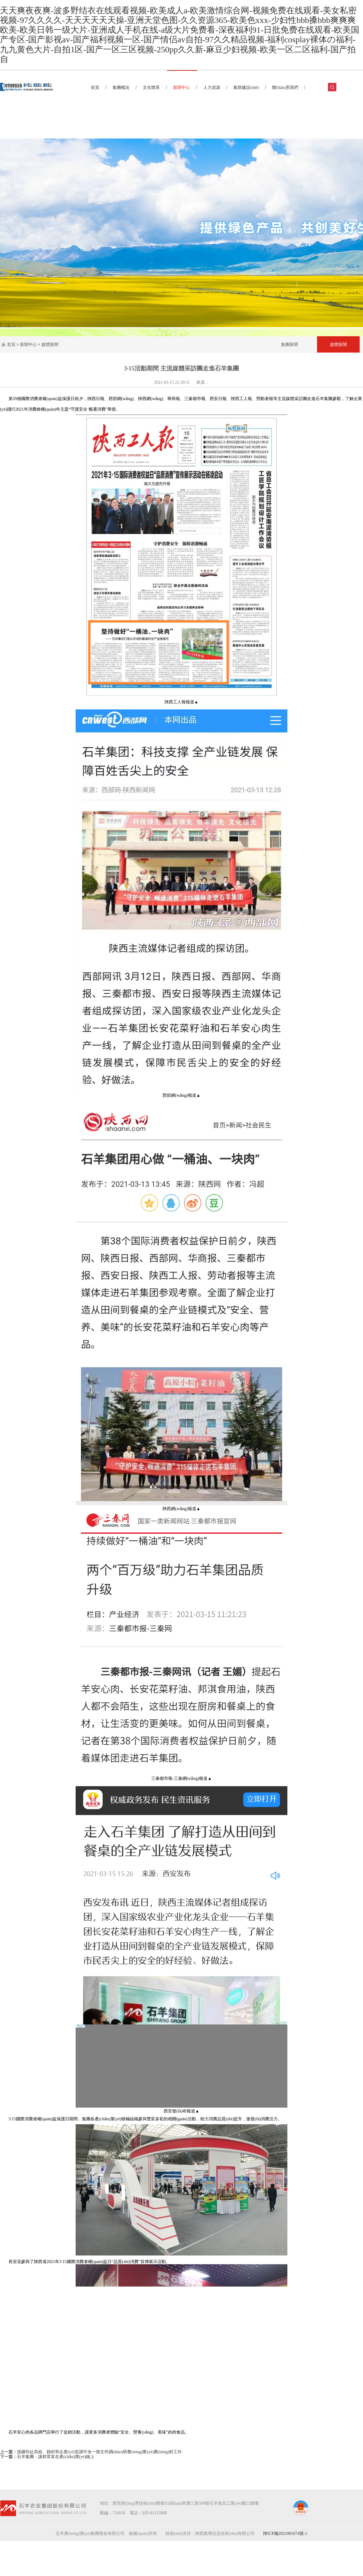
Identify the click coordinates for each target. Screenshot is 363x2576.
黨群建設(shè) (246, 87)
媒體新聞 (49, 344)
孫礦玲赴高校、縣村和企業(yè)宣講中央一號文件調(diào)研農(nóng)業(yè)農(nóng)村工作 (99, 2452)
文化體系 (151, 87)
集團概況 (121, 87)
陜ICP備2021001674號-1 (285, 2533)
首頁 (95, 87)
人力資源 (211, 87)
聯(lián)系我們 (285, 87)
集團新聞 (289, 344)
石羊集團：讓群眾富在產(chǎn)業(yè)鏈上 (55, 2456)
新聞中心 (181, 87)
